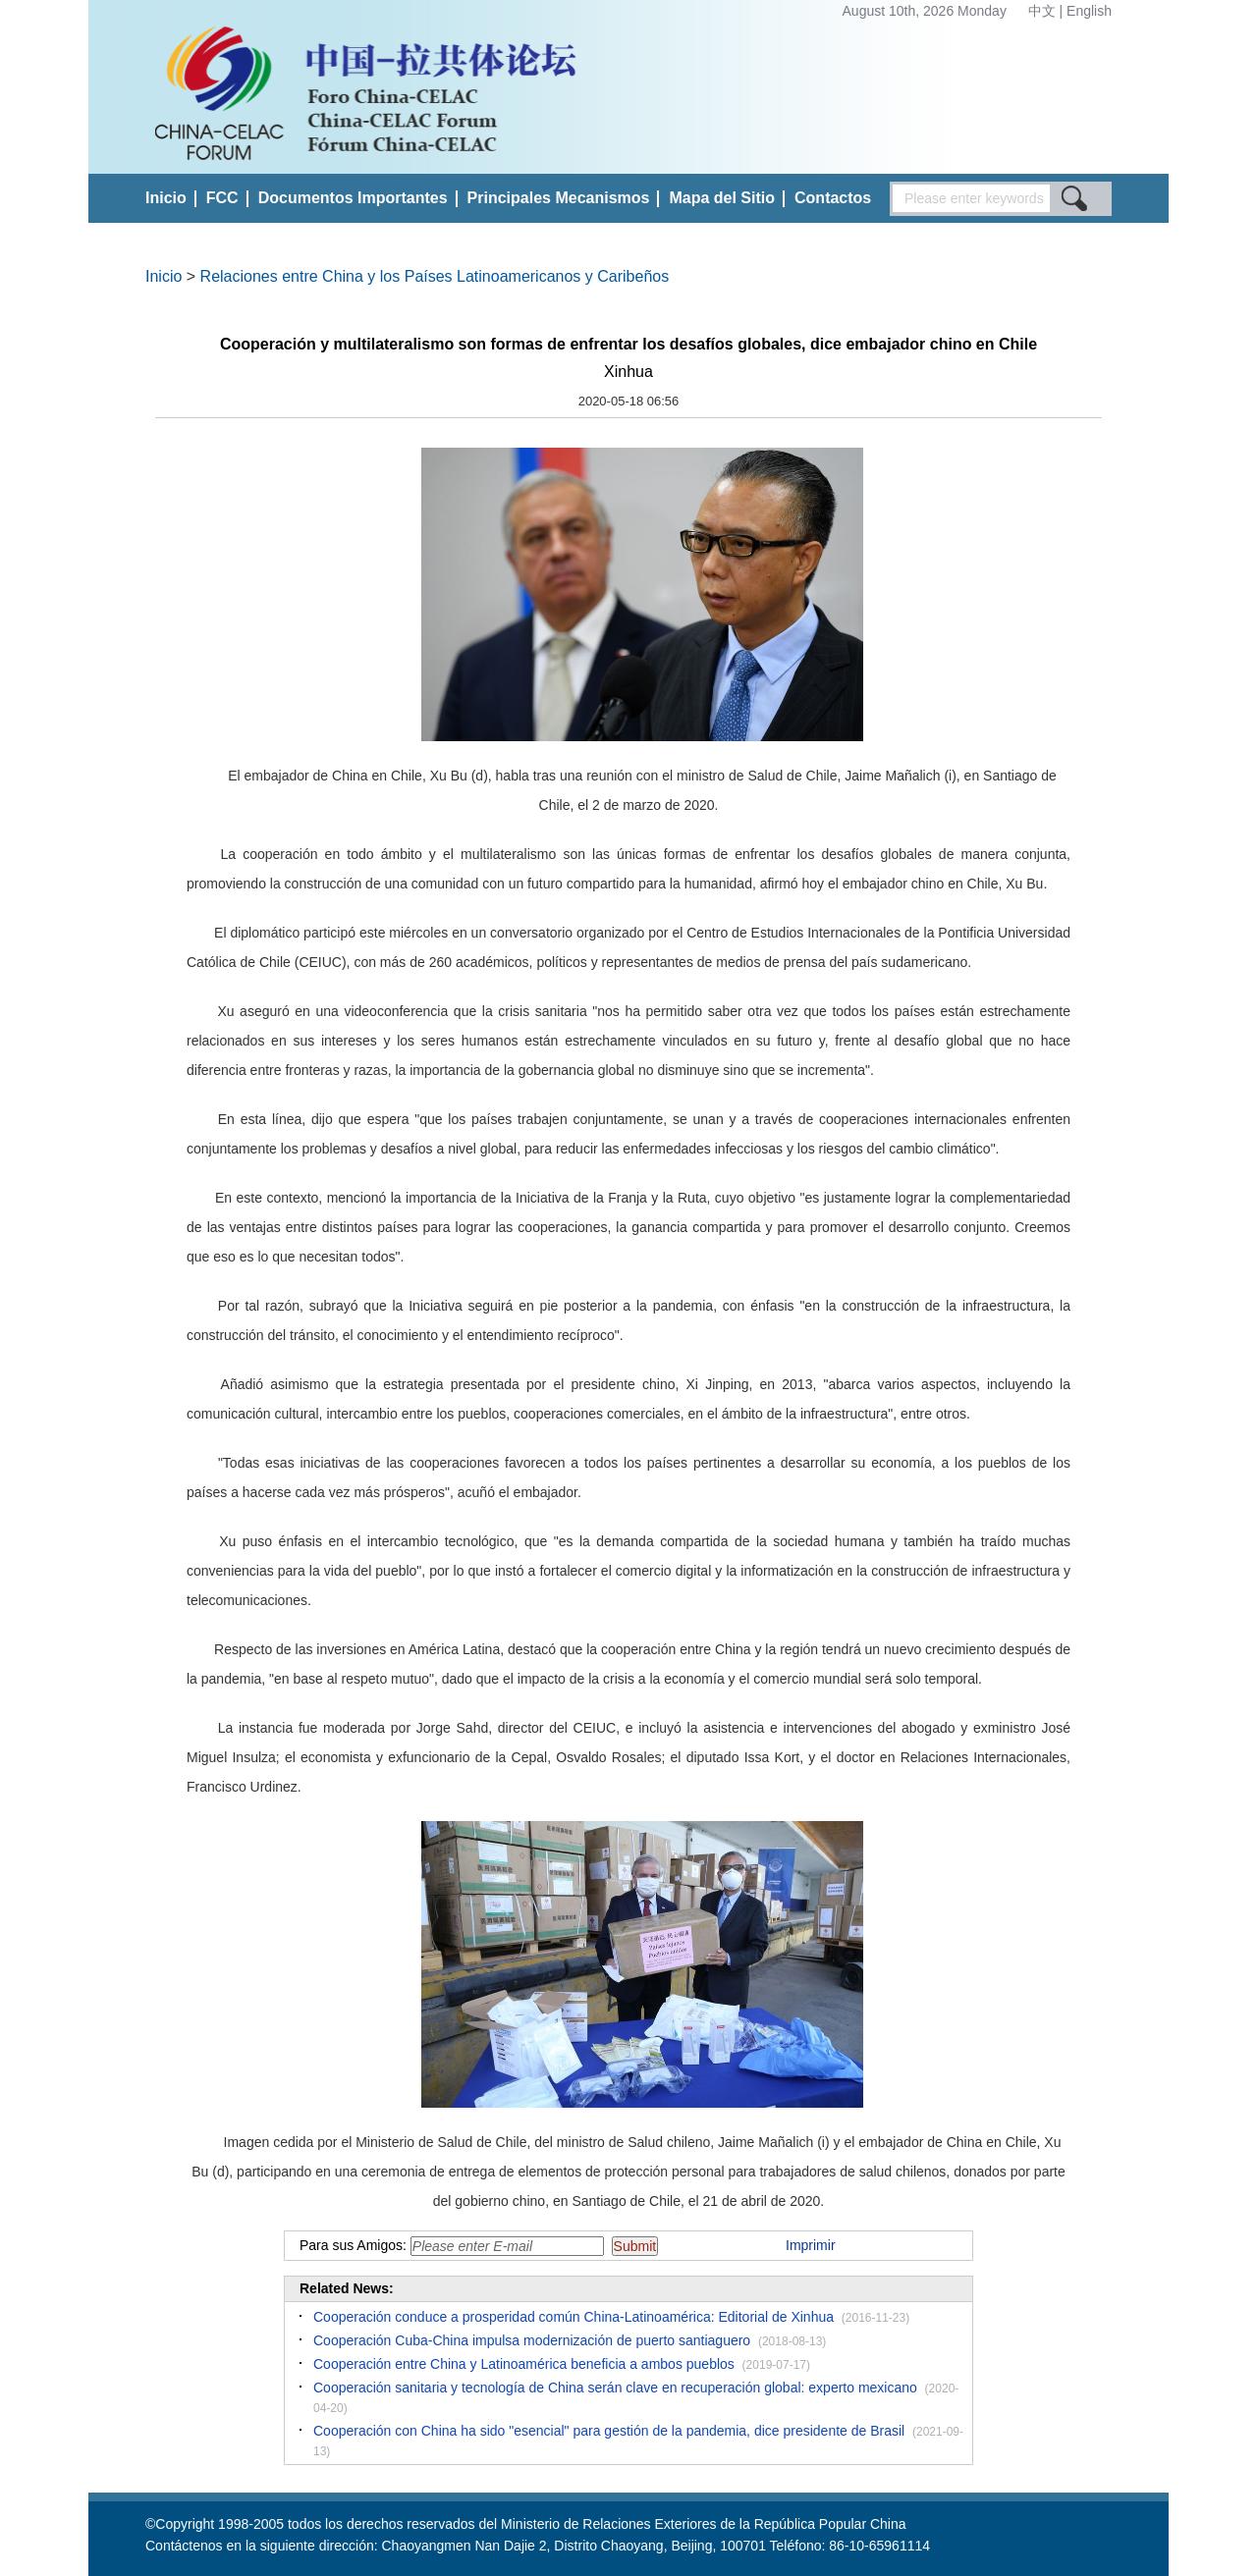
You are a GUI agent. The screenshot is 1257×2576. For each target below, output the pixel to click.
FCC (222, 197)
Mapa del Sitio (722, 197)
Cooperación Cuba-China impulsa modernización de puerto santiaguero (531, 2340)
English (1089, 11)
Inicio (166, 197)
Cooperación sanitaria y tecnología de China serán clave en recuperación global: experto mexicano (615, 2387)
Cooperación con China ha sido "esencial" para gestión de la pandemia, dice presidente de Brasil (608, 2431)
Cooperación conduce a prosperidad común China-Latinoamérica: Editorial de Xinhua (573, 2317)
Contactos (832, 197)
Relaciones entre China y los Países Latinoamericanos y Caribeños (435, 276)
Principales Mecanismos (558, 197)
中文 (1044, 11)
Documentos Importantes (353, 197)
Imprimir (811, 2245)
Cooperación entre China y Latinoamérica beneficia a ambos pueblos (524, 2364)
